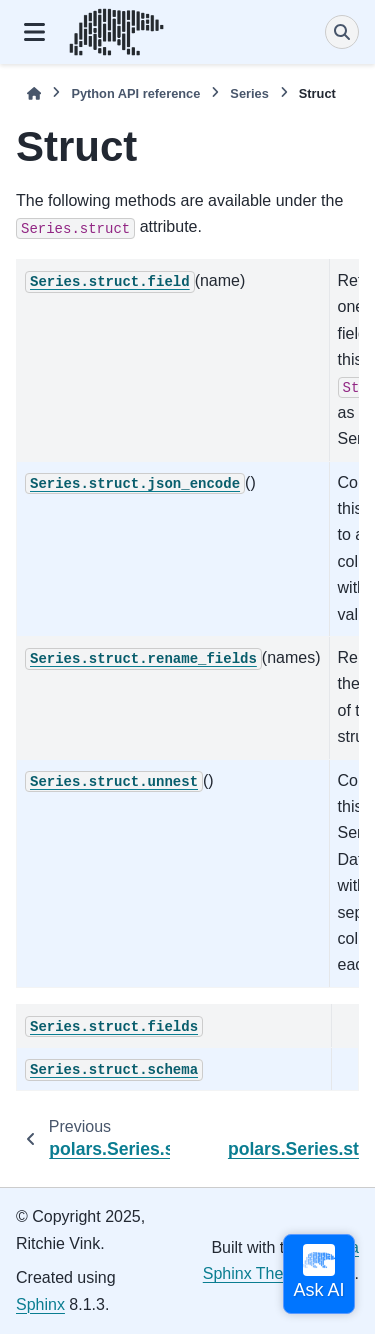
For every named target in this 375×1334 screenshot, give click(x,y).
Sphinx (40, 1304)
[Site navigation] (34, 32)
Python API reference (135, 93)
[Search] (342, 32)
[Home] (34, 93)
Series (249, 93)
